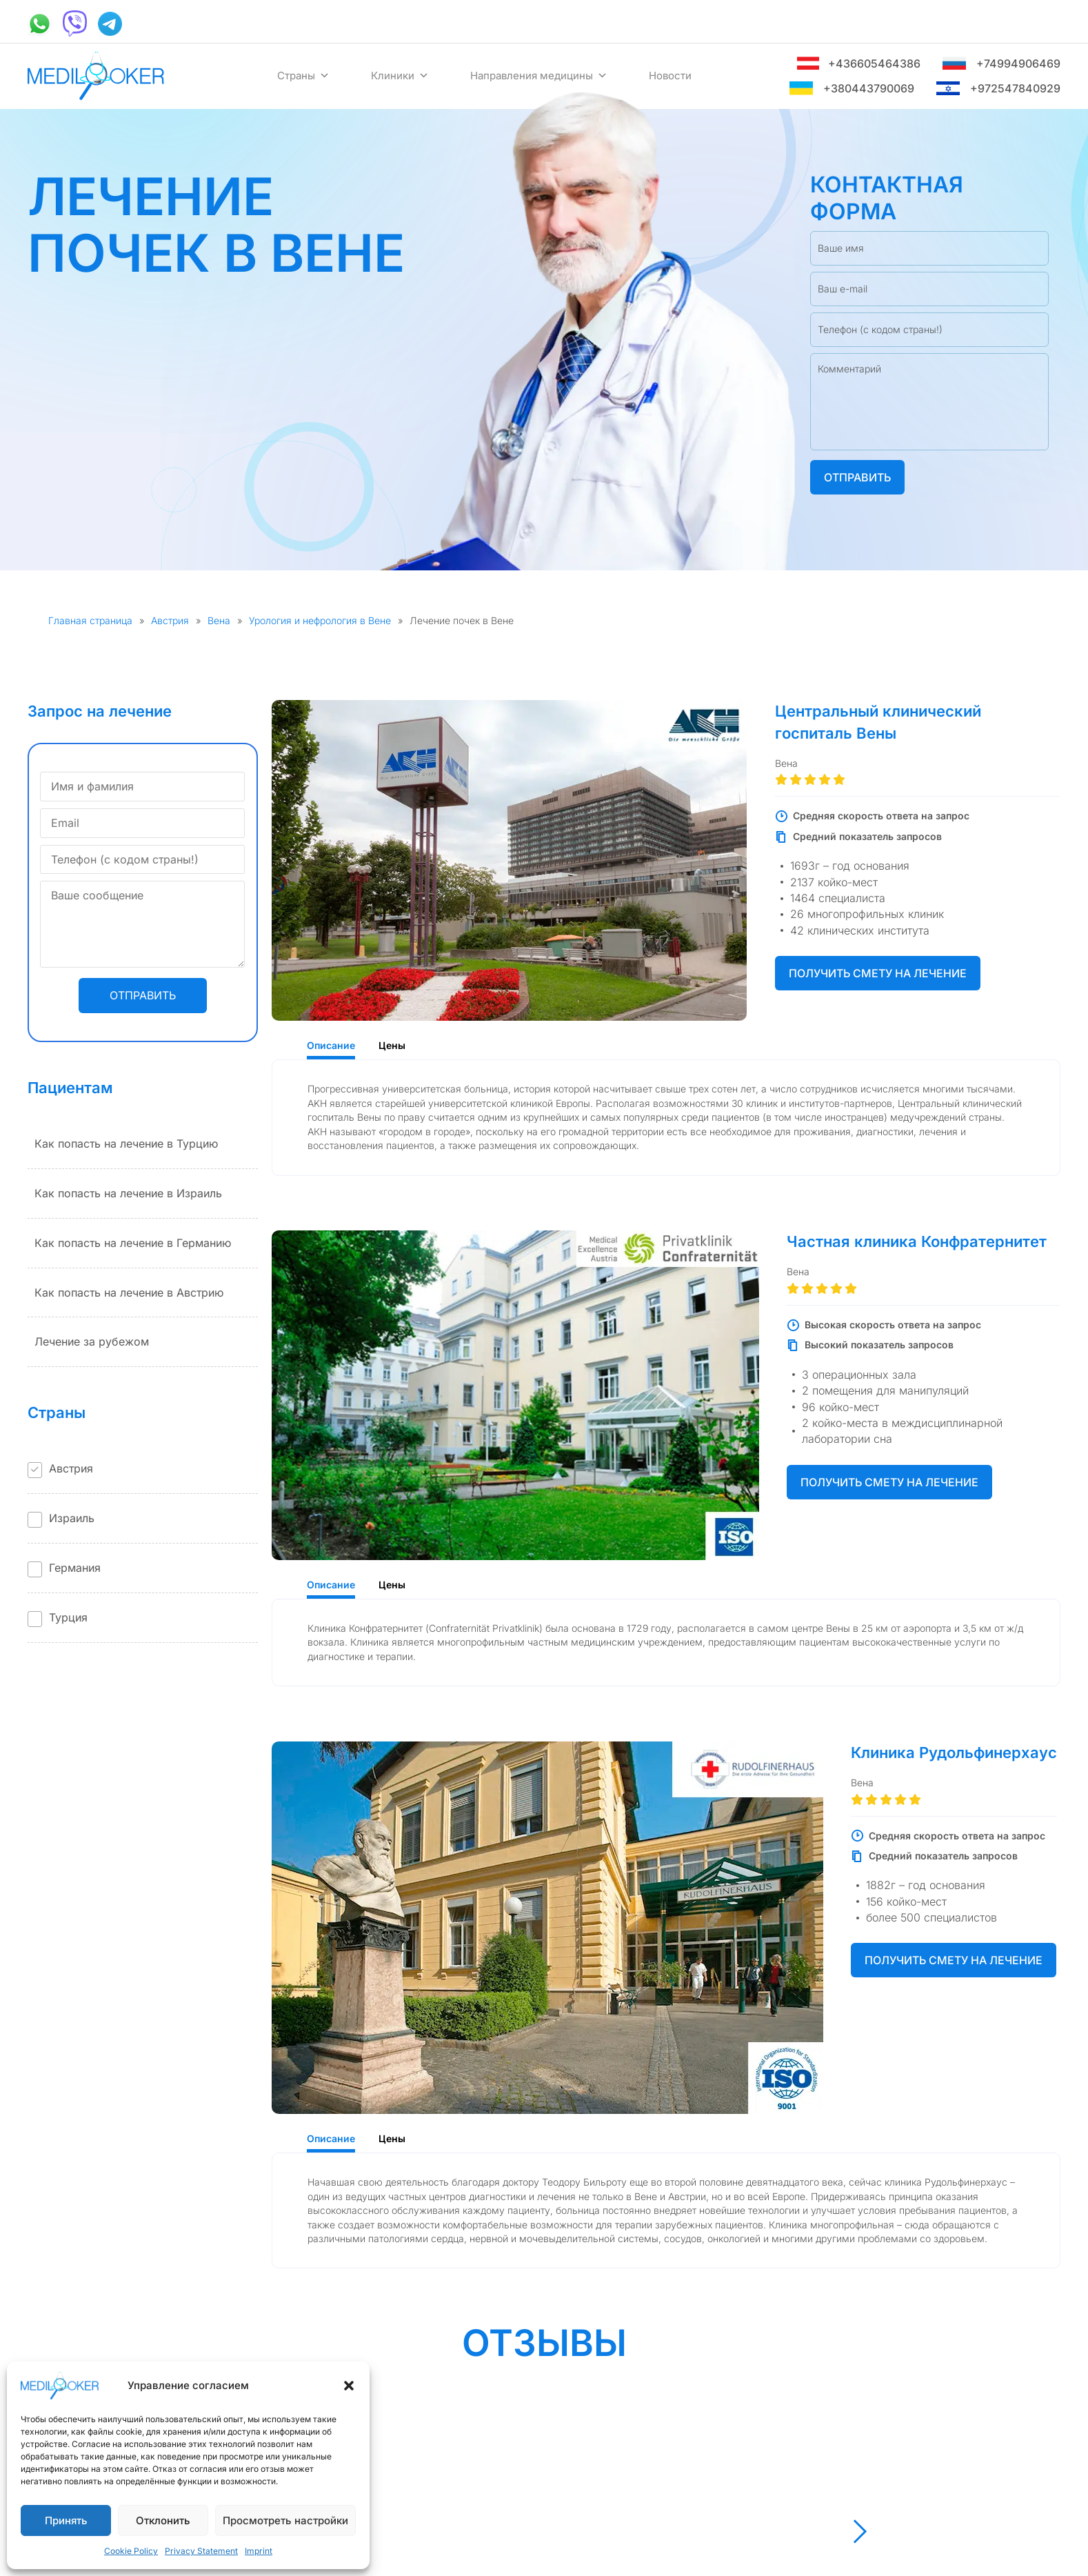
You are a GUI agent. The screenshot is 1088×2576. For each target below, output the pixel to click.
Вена (219, 620)
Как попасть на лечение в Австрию (128, 1292)
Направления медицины (538, 76)
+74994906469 (1001, 64)
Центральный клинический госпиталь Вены (878, 722)
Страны (303, 76)
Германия (75, 1568)
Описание (331, 1045)
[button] (349, 2386)
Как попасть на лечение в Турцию (126, 1143)
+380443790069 (851, 88)
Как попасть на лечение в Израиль (128, 1193)
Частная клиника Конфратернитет (917, 1241)
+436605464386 (858, 64)
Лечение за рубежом (91, 1341)
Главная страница (90, 620)
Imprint (258, 2551)
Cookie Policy (131, 2551)
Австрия (170, 620)
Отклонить (163, 2520)
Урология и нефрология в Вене (320, 620)
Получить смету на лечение (878, 973)
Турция (68, 1617)
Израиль (71, 1518)
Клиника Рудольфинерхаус (954, 1752)
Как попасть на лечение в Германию (132, 1243)
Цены (392, 1045)
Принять (66, 2520)
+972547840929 (998, 88)
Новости (670, 75)
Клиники (400, 76)
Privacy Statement (201, 2551)
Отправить (857, 477)
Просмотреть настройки (285, 2520)
